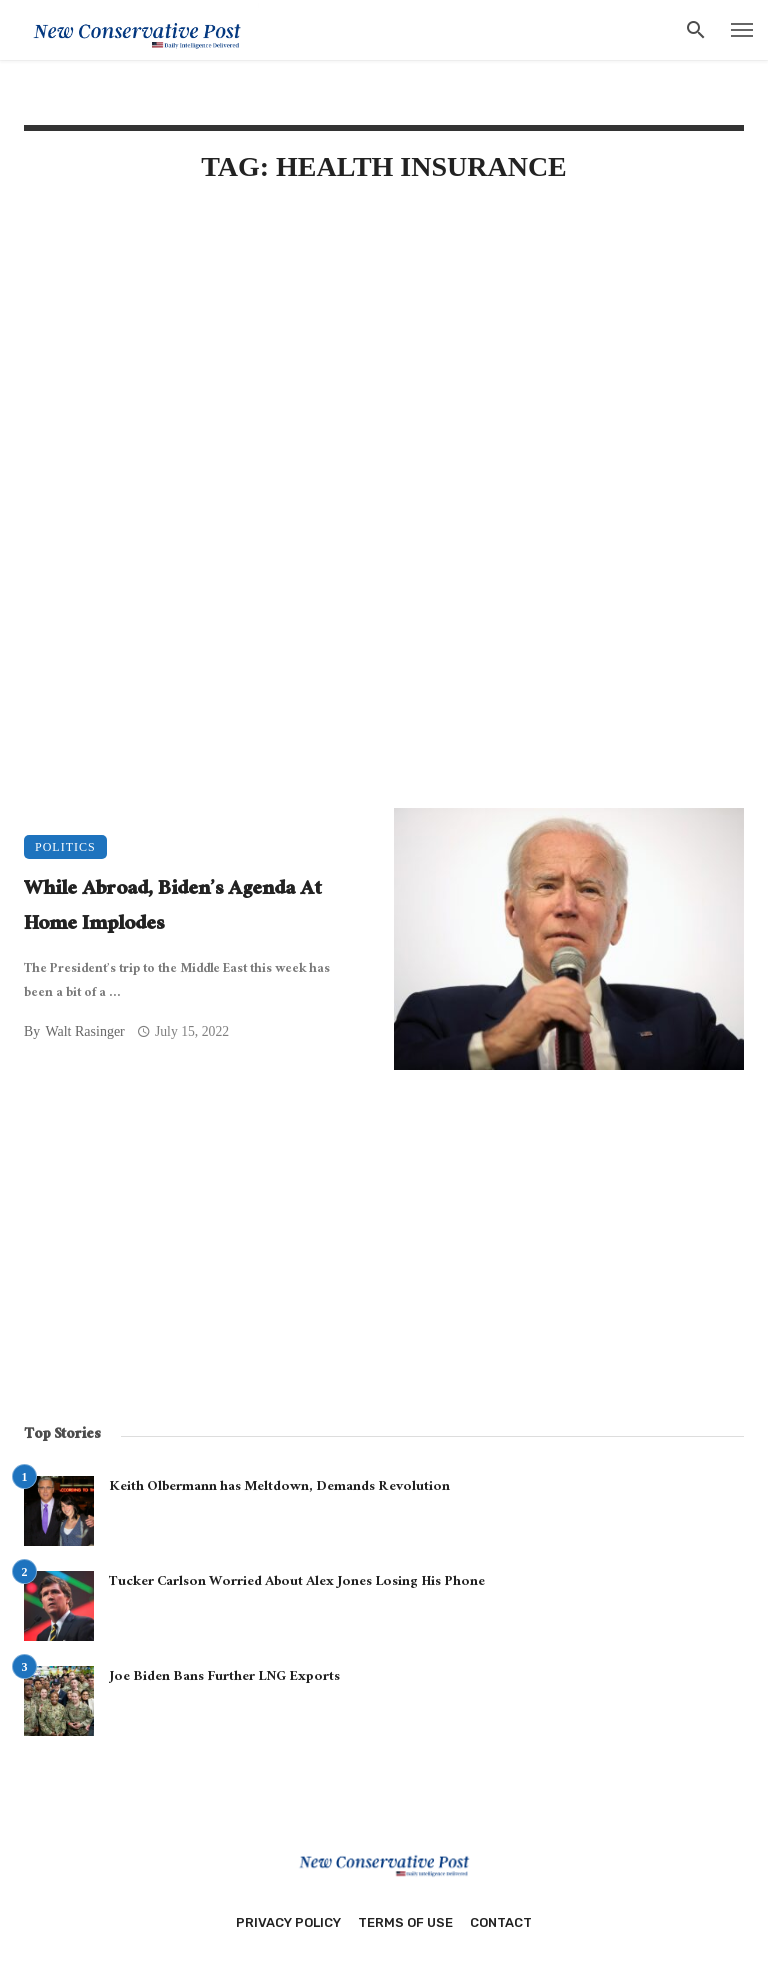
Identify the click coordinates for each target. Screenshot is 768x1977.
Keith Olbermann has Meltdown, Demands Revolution (279, 1488)
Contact (501, 1922)
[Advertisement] (384, 372)
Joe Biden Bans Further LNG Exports (224, 1678)
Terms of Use (405, 1922)
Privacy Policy (288, 1922)
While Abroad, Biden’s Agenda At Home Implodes (172, 908)
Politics (65, 847)
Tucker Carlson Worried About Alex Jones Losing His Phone (297, 1583)
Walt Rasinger (84, 1031)
